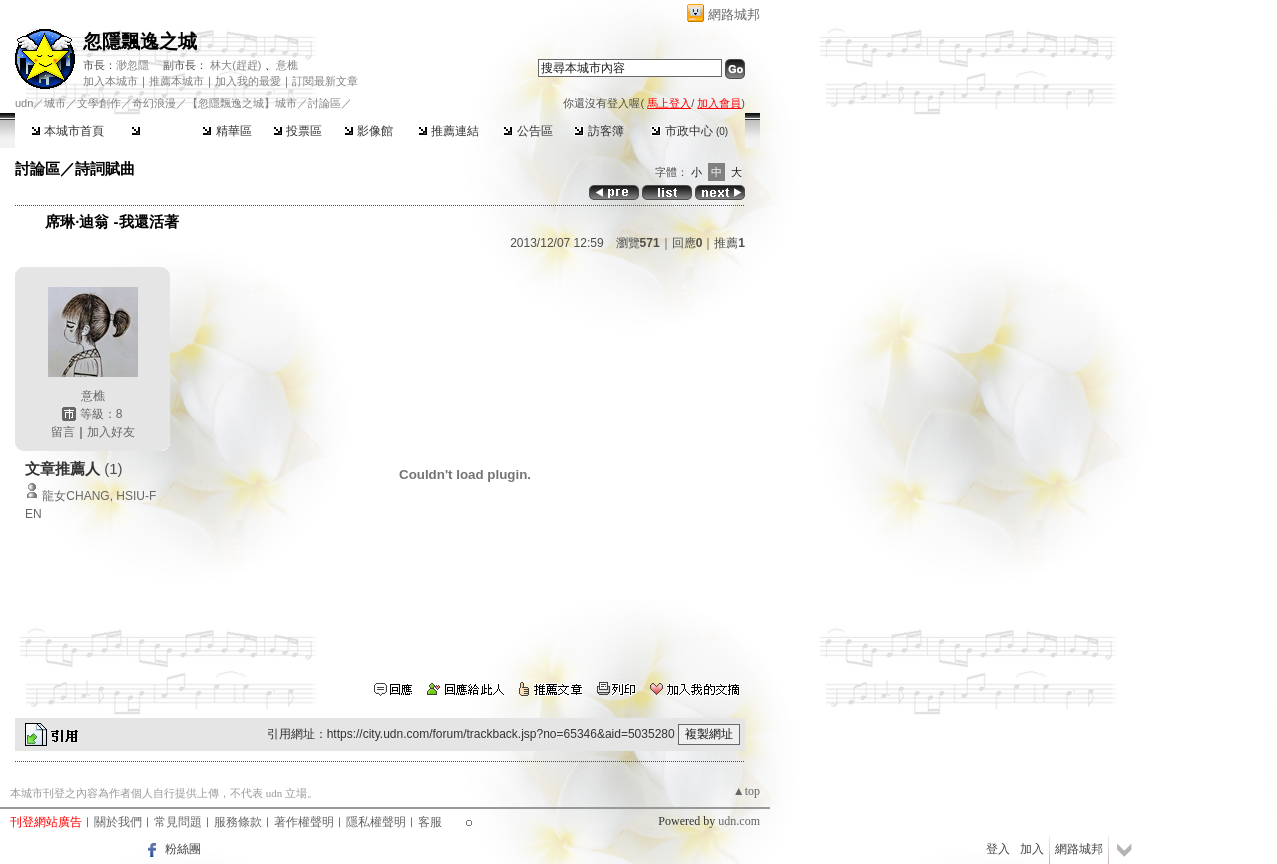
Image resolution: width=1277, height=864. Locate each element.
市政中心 (689, 131)
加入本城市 (110, 81)
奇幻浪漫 (154, 103)
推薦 (729, 243)
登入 (998, 849)
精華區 (226, 131)
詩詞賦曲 (105, 168)
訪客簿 (598, 131)
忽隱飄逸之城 (140, 41)
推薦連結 (448, 131)
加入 (1032, 849)
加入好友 (111, 432)
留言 (63, 432)
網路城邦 (734, 14)
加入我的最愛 (248, 81)
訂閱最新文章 (325, 81)
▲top (746, 791)
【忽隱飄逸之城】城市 (242, 103)
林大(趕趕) (235, 65)
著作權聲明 (304, 822)
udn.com (739, 821)
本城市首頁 (67, 131)
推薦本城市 (176, 81)
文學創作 (99, 103)
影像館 (368, 131)
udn (24, 103)
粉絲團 (183, 849)
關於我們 (118, 822)
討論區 (155, 131)
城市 (55, 103)
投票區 (297, 131)
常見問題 (178, 822)
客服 (430, 822)
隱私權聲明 (376, 822)
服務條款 (238, 822)
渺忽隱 (132, 65)
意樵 (287, 65)
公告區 (527, 131)
